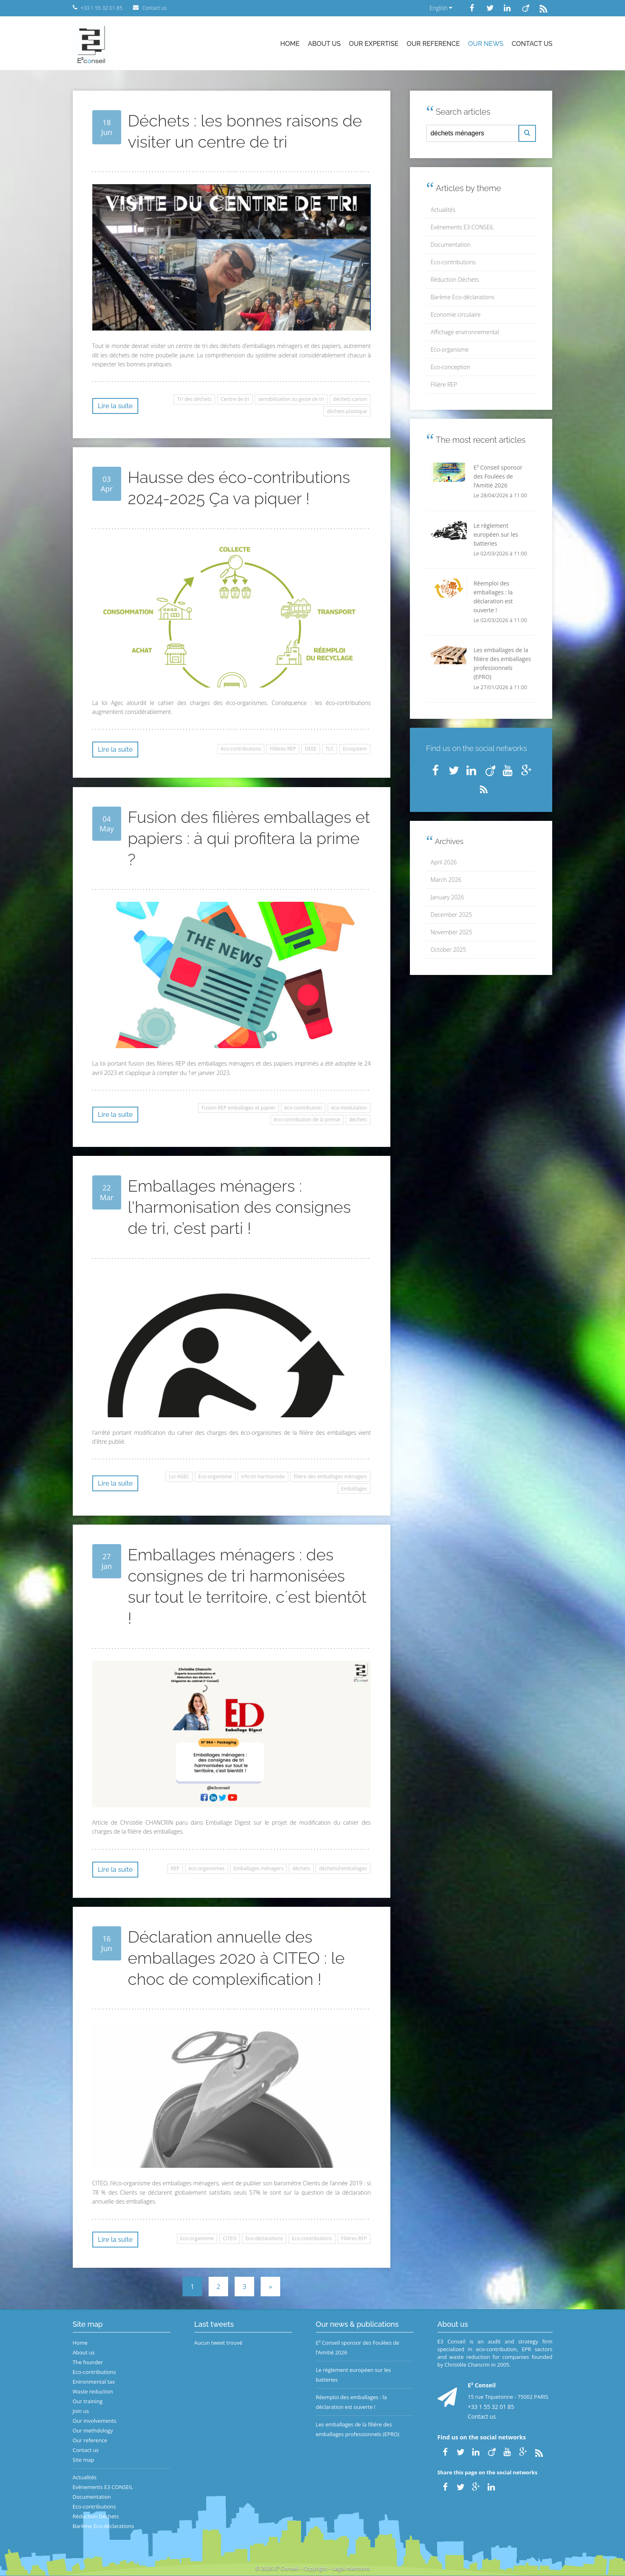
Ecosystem (355, 748)
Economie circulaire (456, 314)
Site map (83, 2459)
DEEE (311, 748)
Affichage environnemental (465, 332)
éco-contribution (303, 1107)
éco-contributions (241, 748)
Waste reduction (93, 2391)
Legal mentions (351, 2568)
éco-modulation (349, 1107)
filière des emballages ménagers (330, 1476)
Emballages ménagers (258, 1868)
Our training (88, 2401)
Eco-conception (450, 367)
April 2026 (444, 862)
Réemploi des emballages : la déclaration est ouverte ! (351, 2402)
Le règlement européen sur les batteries (353, 2374)
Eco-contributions (312, 2238)
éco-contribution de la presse (307, 1119)
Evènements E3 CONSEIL (462, 227)
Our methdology (93, 2430)
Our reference (433, 44)
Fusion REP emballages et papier (238, 1107)
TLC (330, 748)
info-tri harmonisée (263, 1476)
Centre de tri (235, 399)
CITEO (230, 2238)
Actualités (443, 209)
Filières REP (283, 748)
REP (175, 1868)
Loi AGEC (179, 1476)
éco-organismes (207, 1868)
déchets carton (350, 399)
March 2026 (446, 879)
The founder (88, 2362)
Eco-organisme (215, 1476)
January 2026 (447, 897)
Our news (485, 44)
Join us (81, 2411)
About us (324, 44)
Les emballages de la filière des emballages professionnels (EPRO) (357, 2429)
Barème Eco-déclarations (462, 297)
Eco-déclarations (264, 2238)
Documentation (450, 244)
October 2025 (448, 949)
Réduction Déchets (455, 279)
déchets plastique (347, 411)
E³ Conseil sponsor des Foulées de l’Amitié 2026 (357, 2347)
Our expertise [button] (374, 44)
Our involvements (95, 2420)
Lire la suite (115, 406)
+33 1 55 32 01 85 (491, 2407)
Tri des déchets (194, 399)
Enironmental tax (94, 2381)
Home (290, 44)
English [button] (440, 8)
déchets (358, 1119)
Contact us (532, 44)
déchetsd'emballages (343, 1868)
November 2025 (451, 932)
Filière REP (444, 384)
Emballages (354, 1488)
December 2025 (451, 914)
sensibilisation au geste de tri (291, 399)
